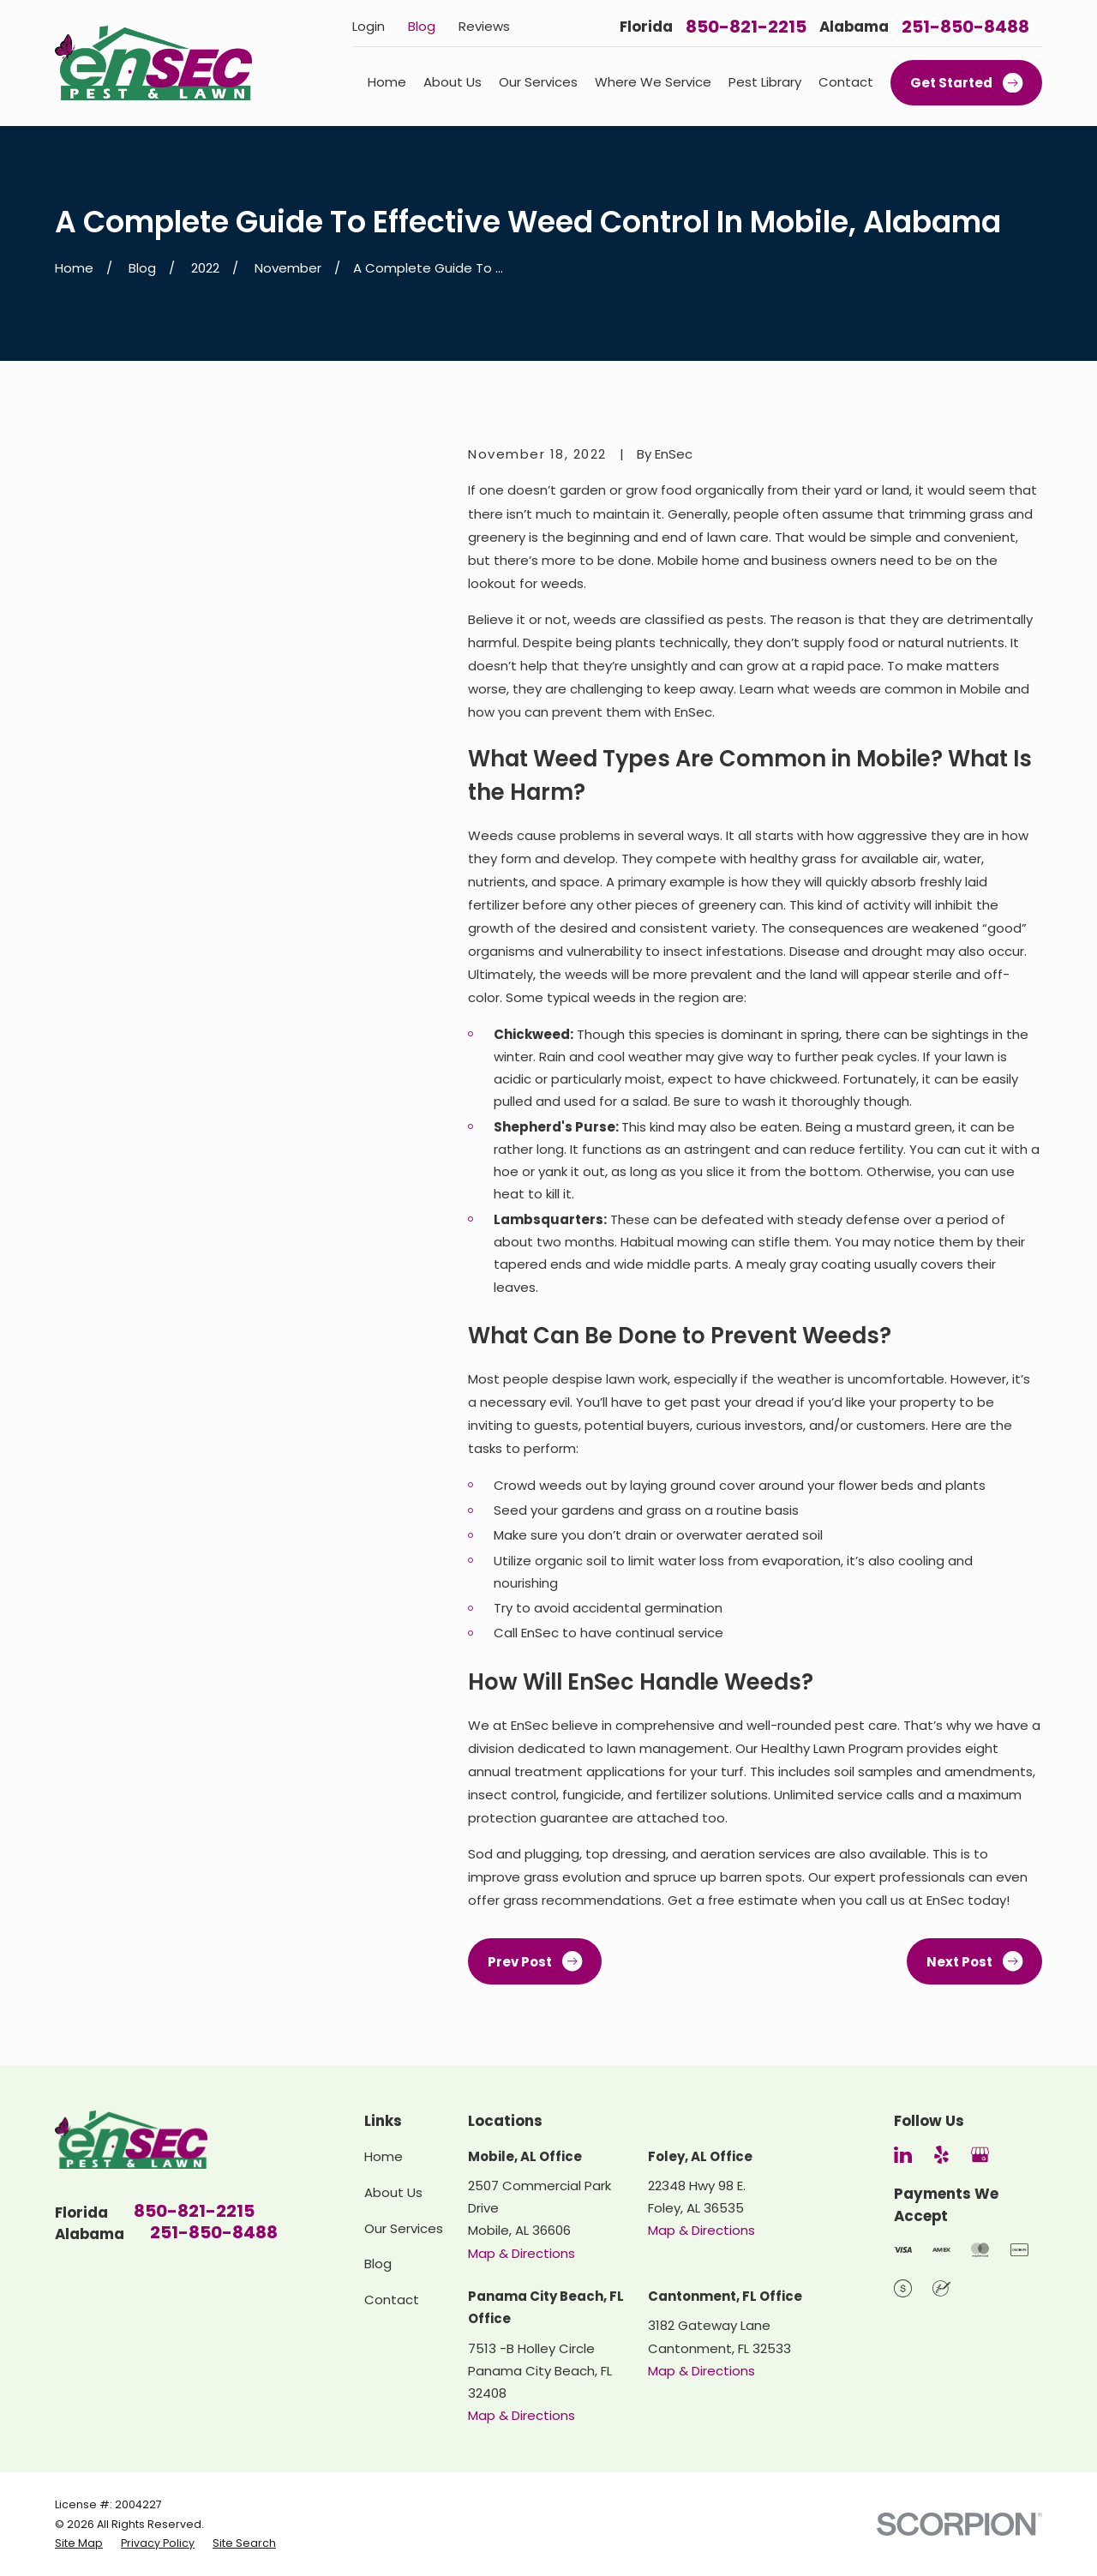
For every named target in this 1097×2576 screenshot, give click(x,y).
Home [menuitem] (387, 82)
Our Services (403, 2228)
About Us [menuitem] (452, 82)
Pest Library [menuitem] (764, 82)
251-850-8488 (965, 26)
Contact (391, 2300)
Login (368, 26)
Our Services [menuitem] (538, 82)
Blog (421, 26)
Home (383, 2156)
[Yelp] (941, 2155)
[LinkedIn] (903, 2155)
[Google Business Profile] (980, 2155)
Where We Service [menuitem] (653, 82)
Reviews (484, 26)
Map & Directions (521, 2253)
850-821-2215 (746, 26)
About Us (393, 2192)
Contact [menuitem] (845, 82)
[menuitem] (79, 2543)
